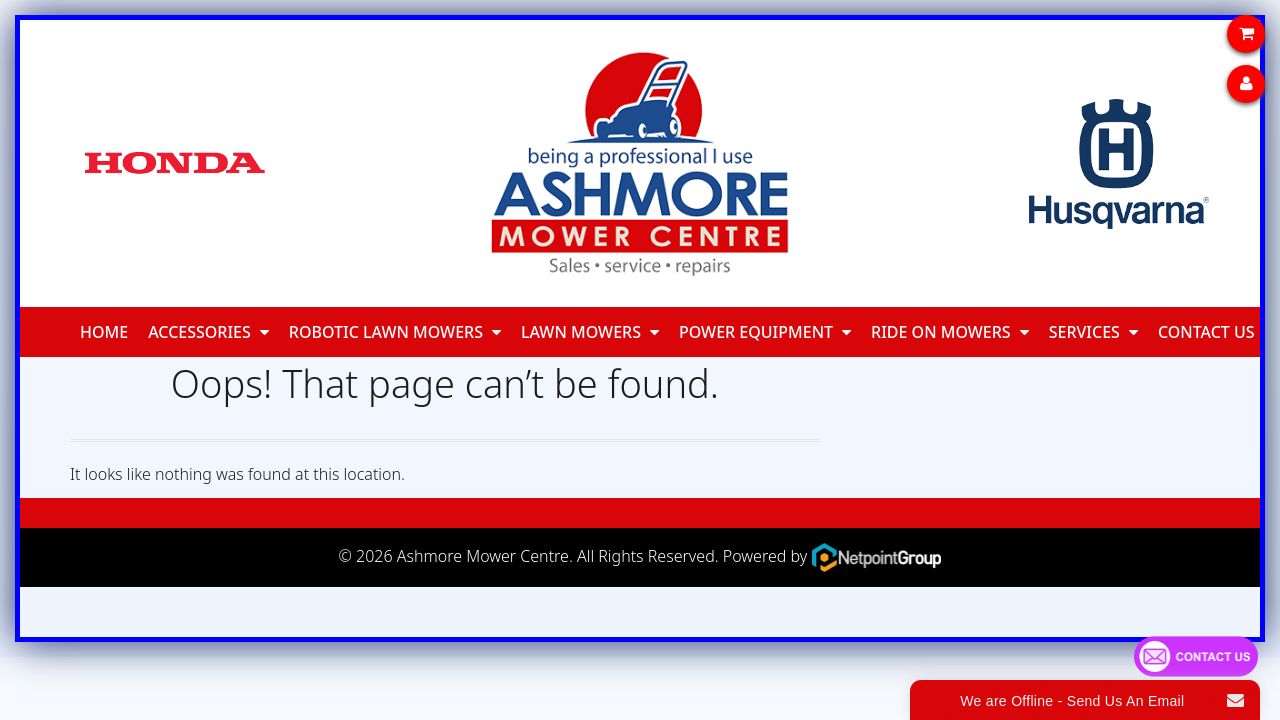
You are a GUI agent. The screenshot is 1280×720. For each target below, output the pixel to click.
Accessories (199, 332)
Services (1084, 332)
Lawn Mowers (581, 332)
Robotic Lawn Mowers (386, 332)
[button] (264, 332)
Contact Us (1206, 332)
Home (104, 332)
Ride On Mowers (941, 332)
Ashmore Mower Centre (483, 556)
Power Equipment (756, 332)
